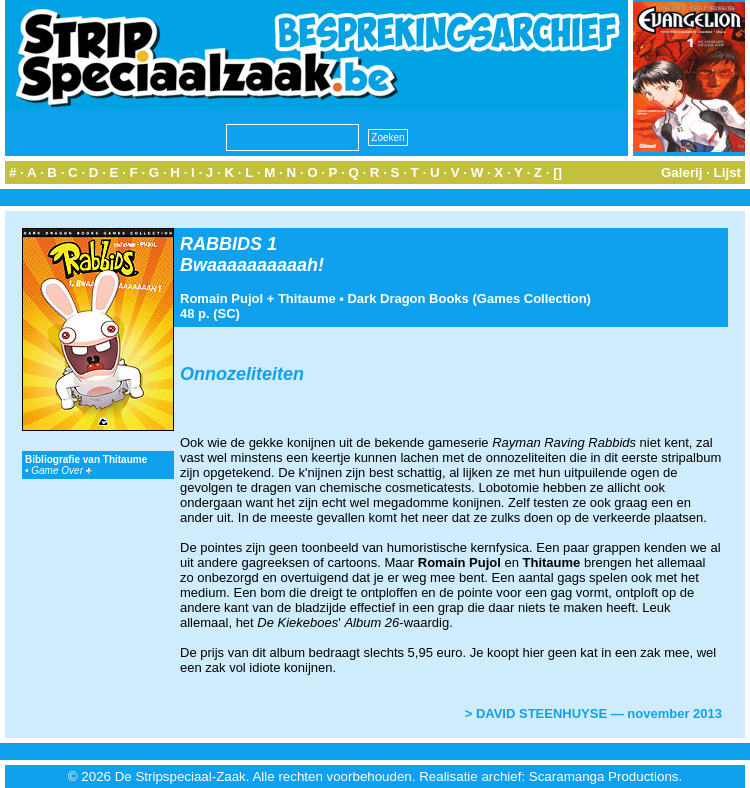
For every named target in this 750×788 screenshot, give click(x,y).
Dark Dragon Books (407, 298)
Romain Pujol (221, 298)
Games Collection (532, 298)
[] (557, 172)
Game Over (61, 470)
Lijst (727, 172)
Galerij (682, 172)
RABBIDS (221, 244)
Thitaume (307, 298)
